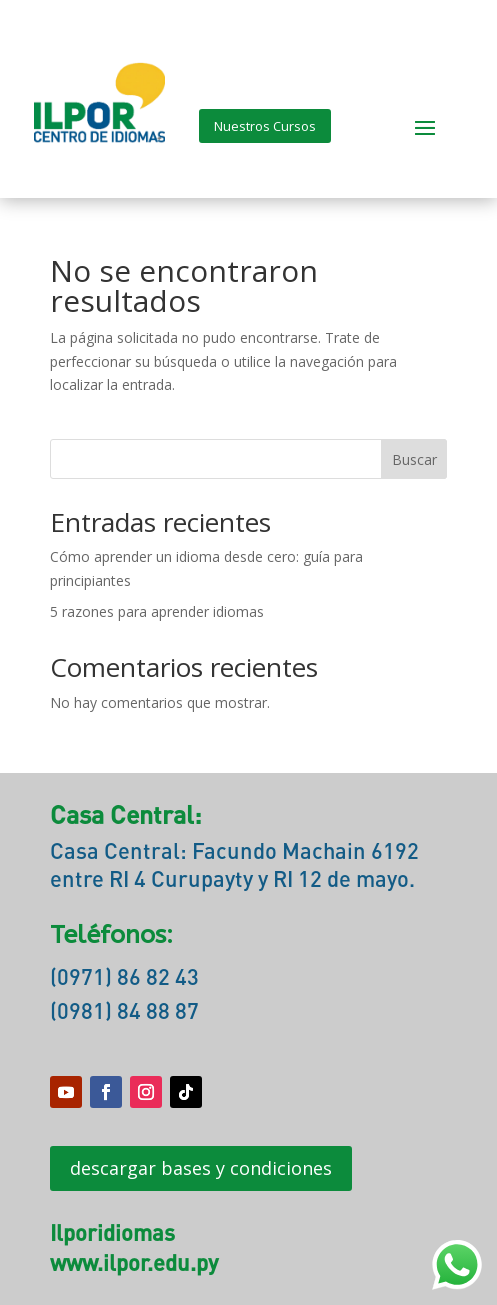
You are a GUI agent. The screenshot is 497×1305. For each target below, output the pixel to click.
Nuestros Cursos (265, 126)
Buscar (414, 459)
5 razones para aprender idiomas (157, 611)
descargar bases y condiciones (201, 1168)
